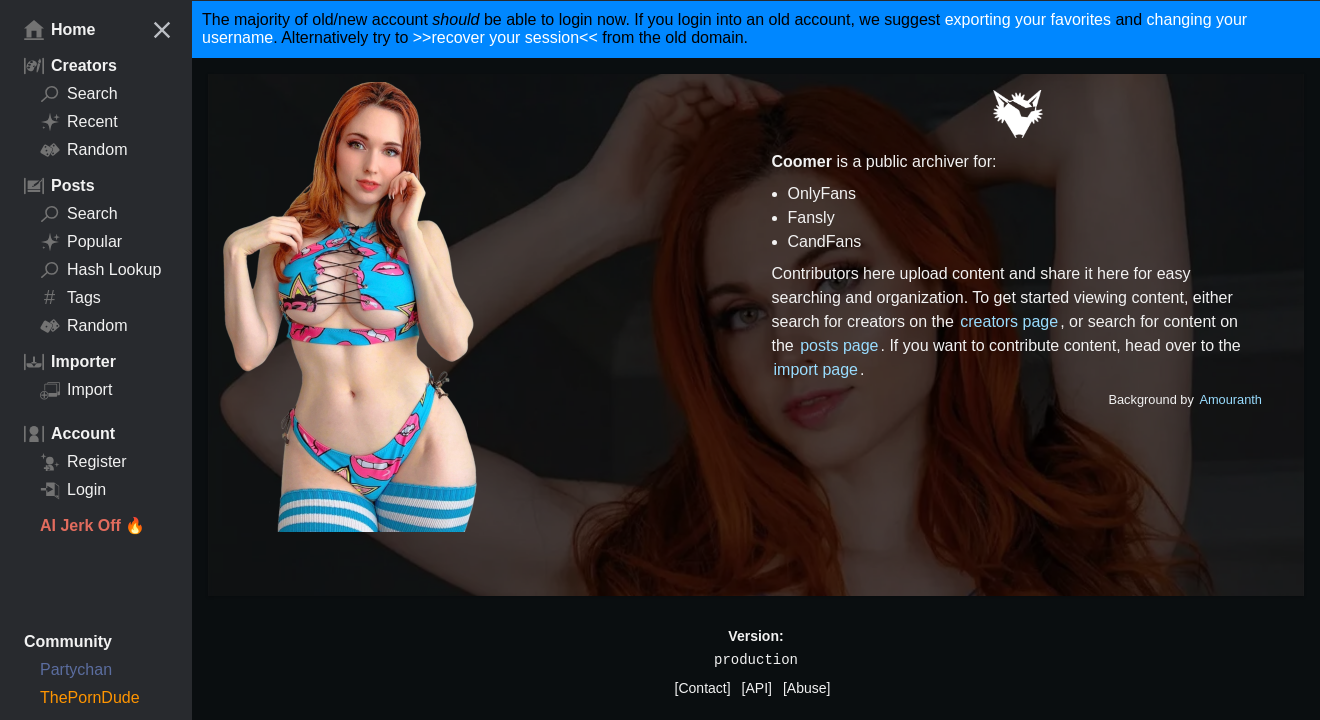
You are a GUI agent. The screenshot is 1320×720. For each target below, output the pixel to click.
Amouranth (1230, 399)
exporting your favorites (1028, 19)
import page (816, 369)
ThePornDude (90, 697)
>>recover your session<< (505, 37)
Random (83, 150)
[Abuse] (806, 688)
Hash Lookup (100, 270)
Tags (70, 298)
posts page (839, 345)
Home (59, 30)
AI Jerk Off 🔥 (92, 525)
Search (79, 94)
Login (73, 490)
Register (83, 462)
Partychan (76, 669)
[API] (757, 688)
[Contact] (703, 688)
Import (76, 390)
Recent (79, 122)
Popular (81, 242)
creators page (1009, 321)
